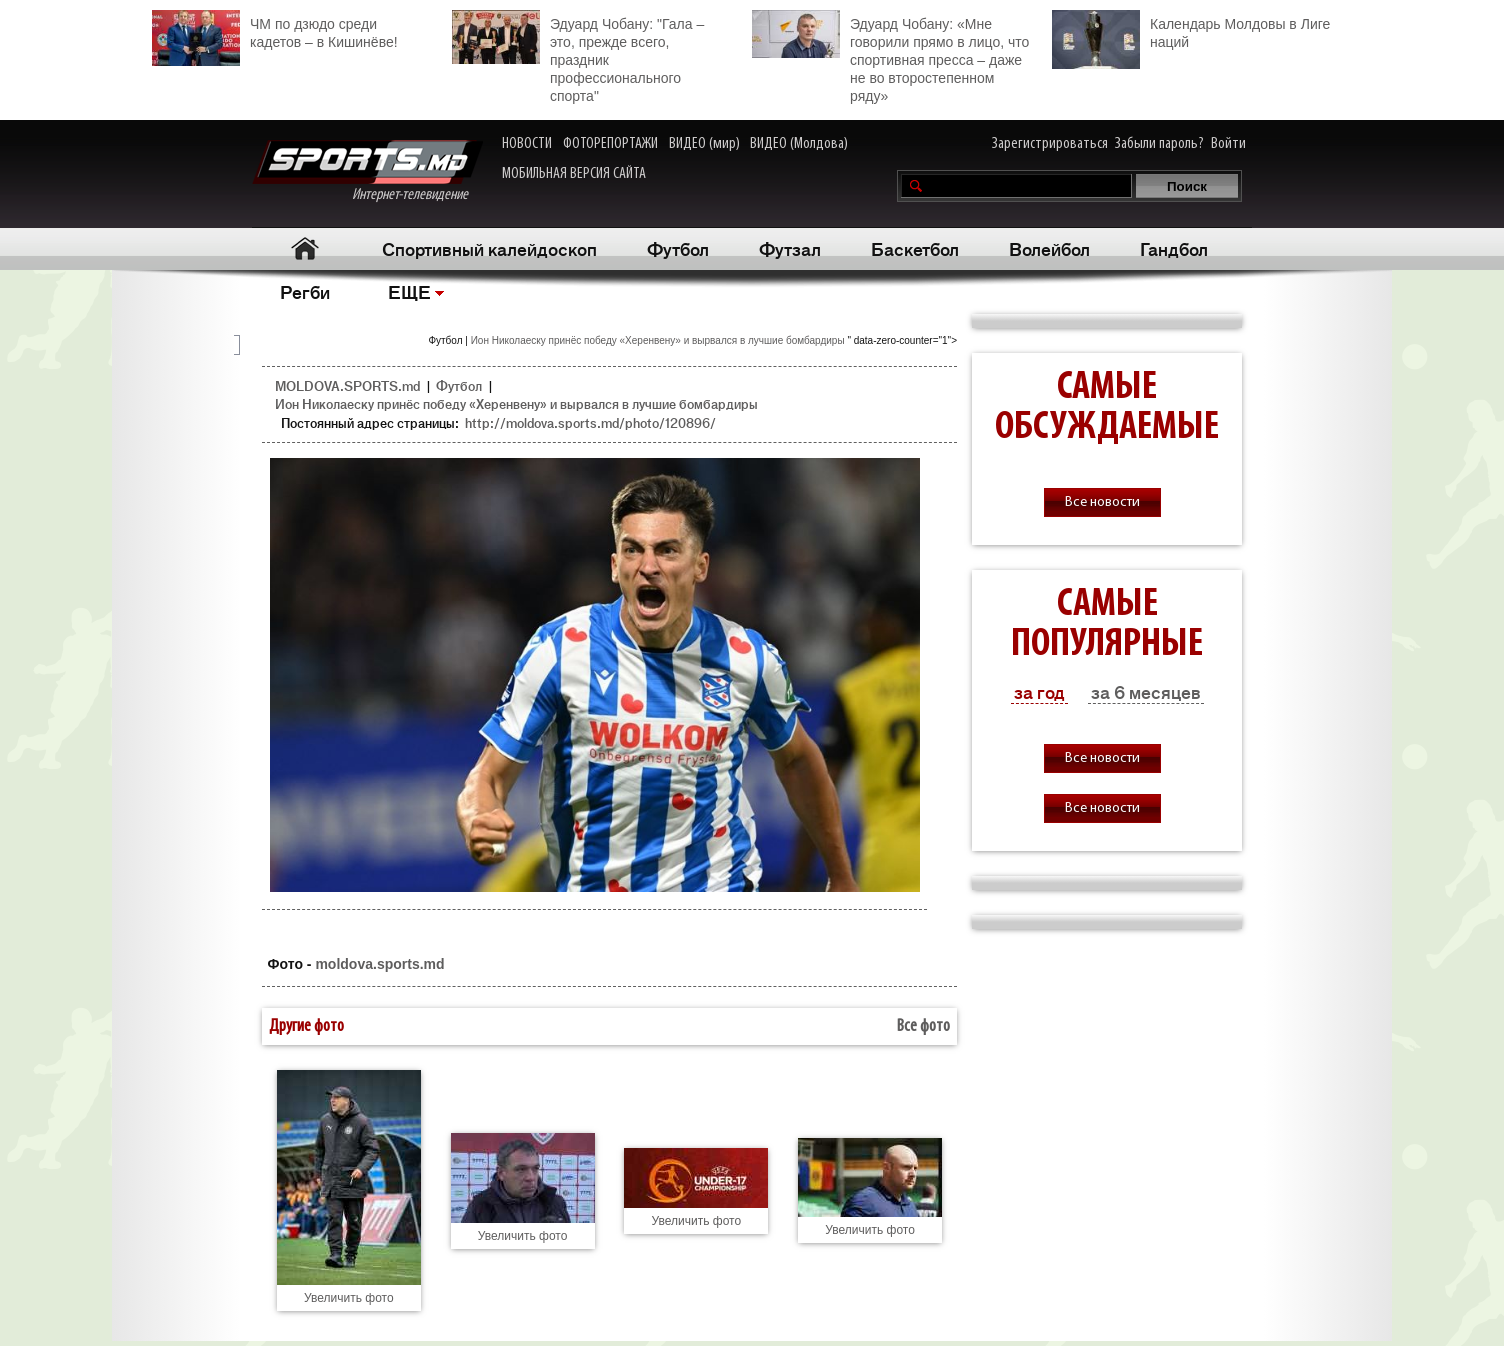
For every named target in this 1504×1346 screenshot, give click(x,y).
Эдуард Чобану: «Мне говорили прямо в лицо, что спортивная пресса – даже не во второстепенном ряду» (890, 57)
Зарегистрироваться (1050, 144)
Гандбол (1174, 248)
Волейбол (1049, 248)
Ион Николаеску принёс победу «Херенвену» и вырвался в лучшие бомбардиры (659, 340)
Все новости (1102, 502)
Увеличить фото (349, 1298)
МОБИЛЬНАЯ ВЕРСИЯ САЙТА (574, 174)
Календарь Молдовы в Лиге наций (1191, 30)
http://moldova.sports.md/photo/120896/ (590, 422)
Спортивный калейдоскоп (489, 248)
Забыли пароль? (1159, 144)
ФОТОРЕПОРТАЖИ (610, 144)
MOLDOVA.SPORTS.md (347, 385)
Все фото (923, 1026)
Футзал (790, 248)
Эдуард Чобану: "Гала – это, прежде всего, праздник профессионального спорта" (578, 57)
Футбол (678, 248)
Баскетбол (915, 248)
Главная (304, 248)
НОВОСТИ (527, 144)
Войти (1228, 144)
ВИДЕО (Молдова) (799, 144)
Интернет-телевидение (367, 171)
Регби (305, 291)
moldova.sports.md (379, 964)
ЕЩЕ (409, 291)
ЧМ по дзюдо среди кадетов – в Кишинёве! (275, 30)
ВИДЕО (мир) (704, 144)
